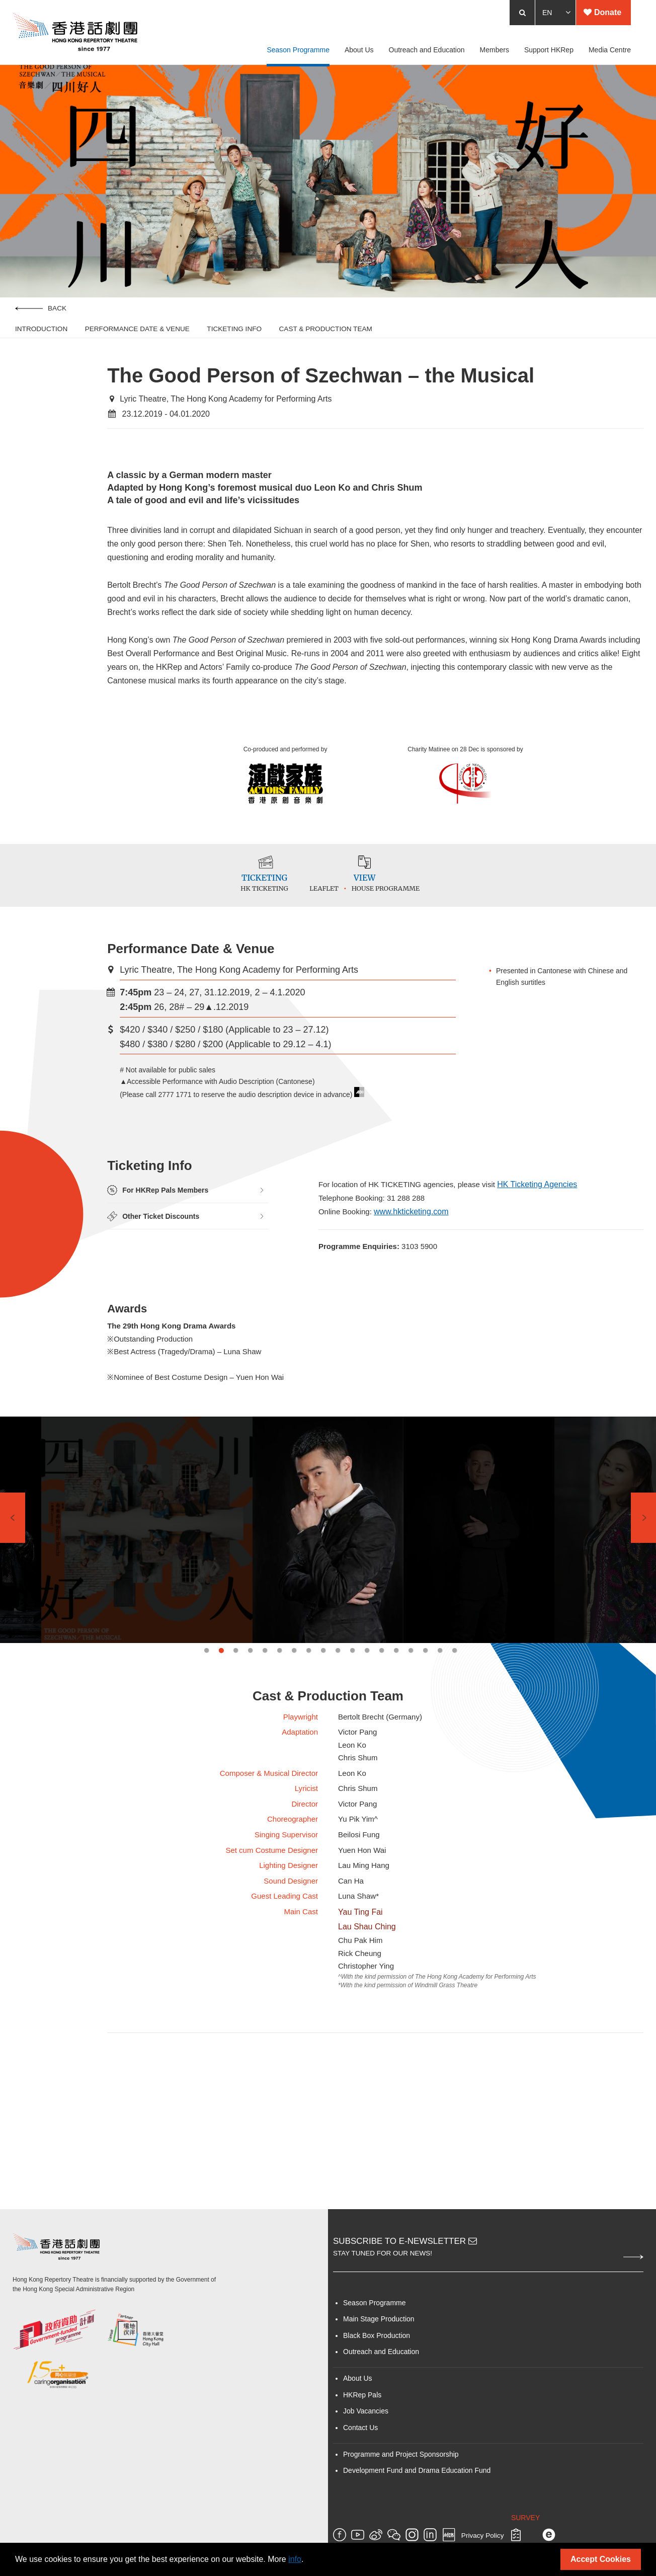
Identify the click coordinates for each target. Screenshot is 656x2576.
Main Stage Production (379, 2433)
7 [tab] (294, 1716)
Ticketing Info (234, 346)
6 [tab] (279, 1716)
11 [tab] (352, 1716)
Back (40, 326)
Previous (12, 1583)
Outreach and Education (381, 2466)
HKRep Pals (362, 2509)
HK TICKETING (252, 924)
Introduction (41, 346)
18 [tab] (454, 1716)
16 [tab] (425, 1716)
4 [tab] (250, 1716)
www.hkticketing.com (415, 1257)
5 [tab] (265, 1716)
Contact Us (360, 2541)
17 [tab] (440, 1716)
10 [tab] (338, 1716)
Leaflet (341, 924)
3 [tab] (235, 1716)
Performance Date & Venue (137, 346)
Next (643, 1583)
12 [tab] (367, 1716)
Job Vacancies (365, 2525)
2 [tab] (221, 1716)
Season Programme (374, 2417)
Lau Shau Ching (367, 2020)
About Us (357, 2492)
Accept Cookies (600, 2559)
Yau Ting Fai (360, 2006)
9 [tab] (323, 1716)
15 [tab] (410, 1716)
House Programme (403, 924)
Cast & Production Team (325, 346)
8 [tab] (308, 1716)
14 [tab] (396, 1716)
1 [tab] (206, 1716)
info (294, 2559)
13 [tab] (381, 1716)
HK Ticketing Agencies (549, 1228)
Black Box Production (376, 2450)
